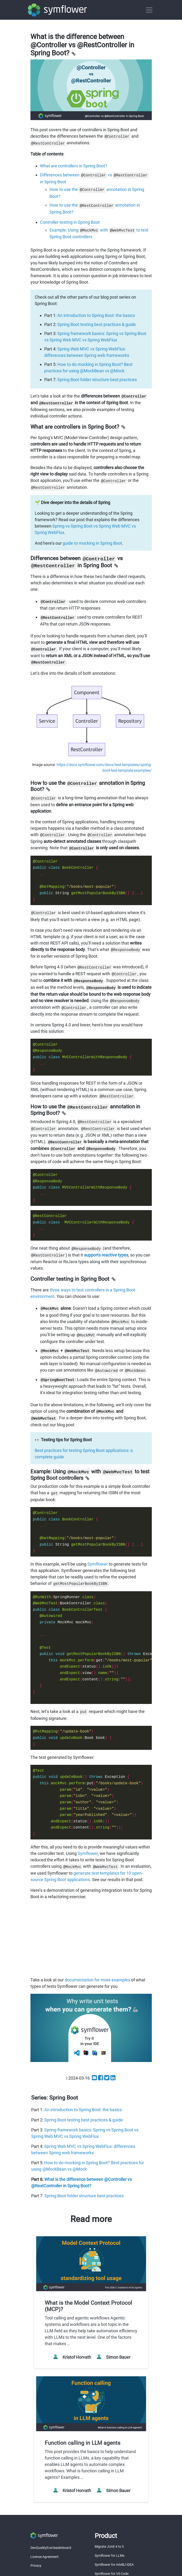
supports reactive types (106, 1254)
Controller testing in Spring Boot (70, 222)
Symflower (97, 1564)
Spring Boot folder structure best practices (97, 379)
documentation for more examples (97, 1979)
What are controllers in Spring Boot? (73, 165)
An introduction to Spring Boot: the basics (96, 315)
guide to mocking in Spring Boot (92, 543)
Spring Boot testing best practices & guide (96, 324)
